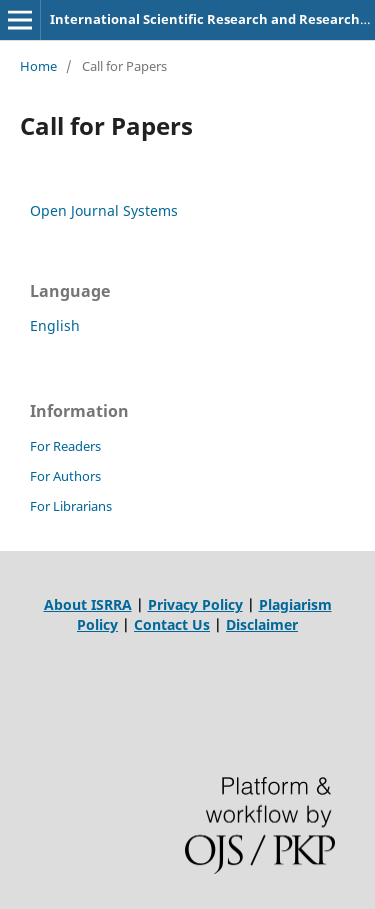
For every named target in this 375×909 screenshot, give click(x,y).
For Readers (65, 446)
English (55, 325)
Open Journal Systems (104, 210)
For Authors (65, 476)
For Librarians (71, 506)
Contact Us (172, 624)
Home (38, 66)
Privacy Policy (195, 604)
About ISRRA (88, 604)
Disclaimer (262, 624)
